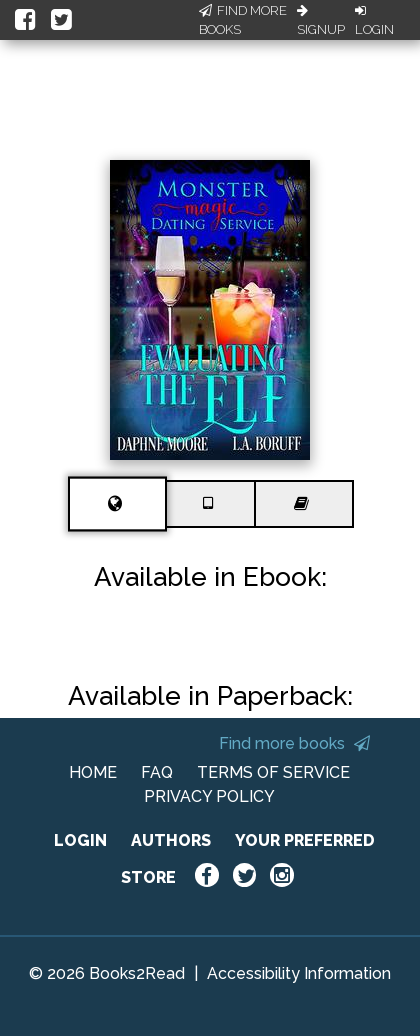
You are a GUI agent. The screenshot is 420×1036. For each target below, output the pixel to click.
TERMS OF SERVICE (273, 772)
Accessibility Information (299, 973)
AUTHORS (171, 840)
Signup (321, 21)
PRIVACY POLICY (209, 796)
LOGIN (80, 840)
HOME (93, 772)
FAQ (157, 772)
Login (374, 21)
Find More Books (243, 20)
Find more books (294, 743)
